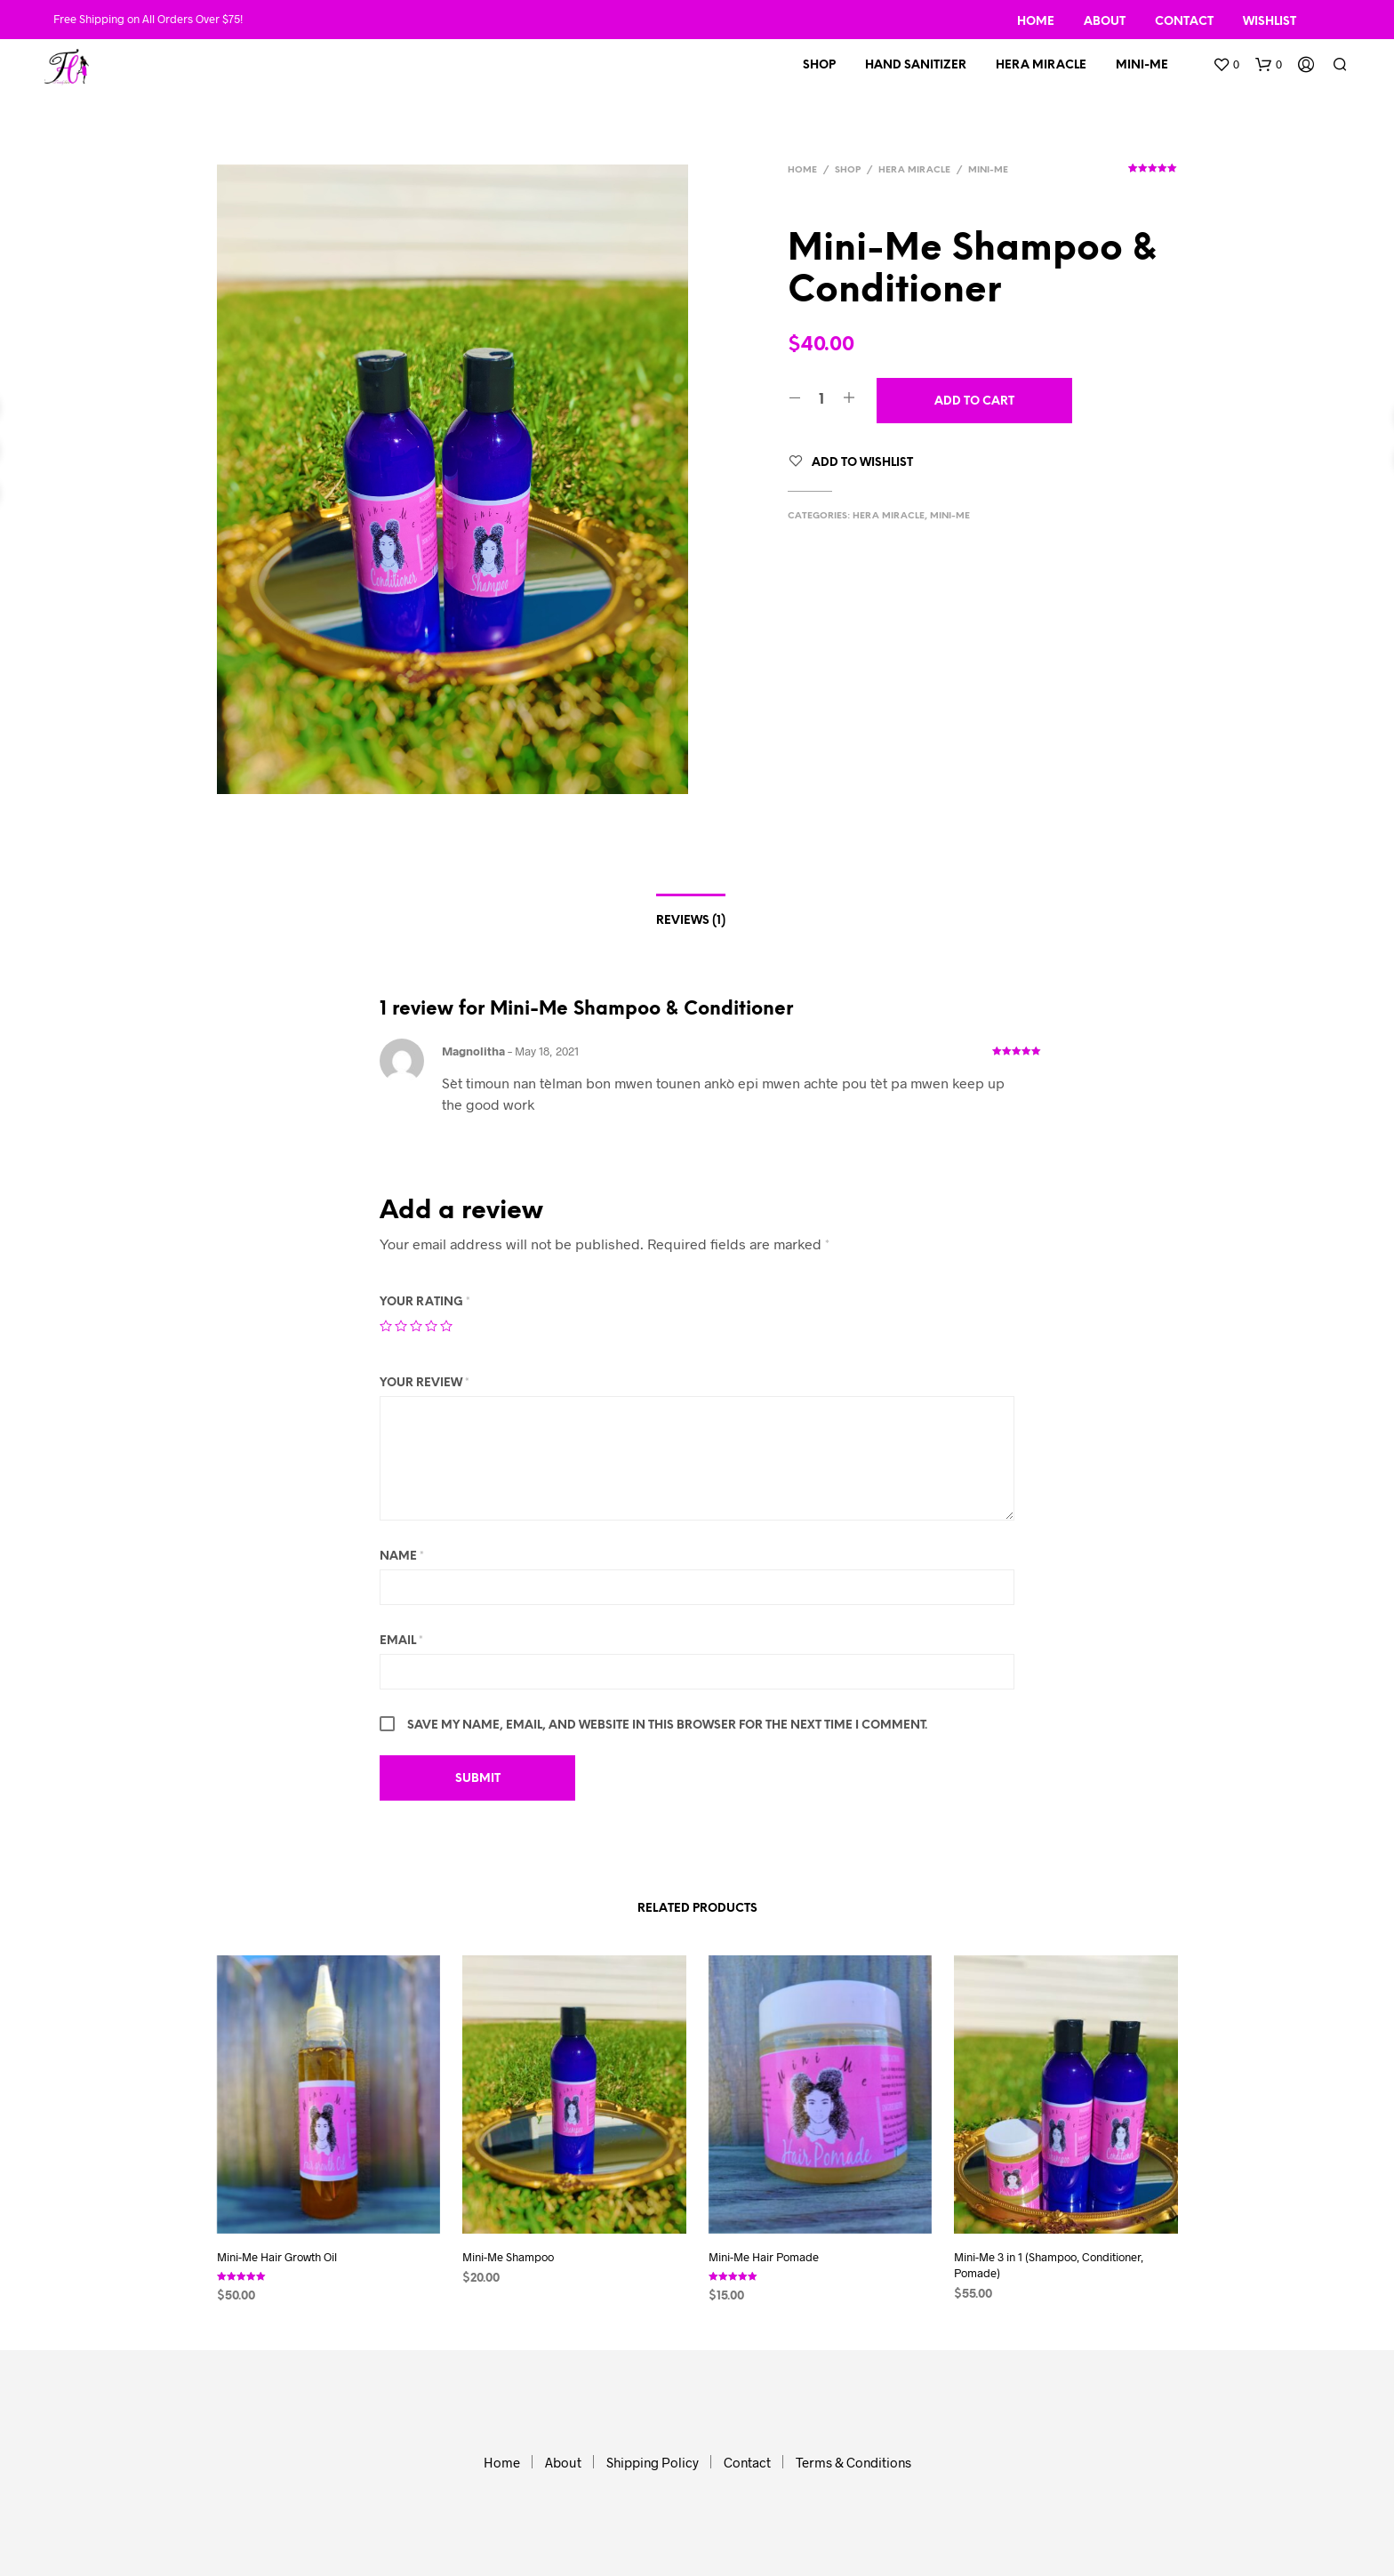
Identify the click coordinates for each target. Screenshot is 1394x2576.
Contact (1184, 22)
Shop (819, 65)
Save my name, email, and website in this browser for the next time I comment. (667, 1725)
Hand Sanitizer (915, 65)
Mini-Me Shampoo (508, 2257)
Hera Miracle (1041, 65)
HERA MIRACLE (914, 170)
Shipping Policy (652, 2462)
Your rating (425, 1302)
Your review (424, 1383)
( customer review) (1152, 174)
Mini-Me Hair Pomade (764, 2257)
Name (402, 1556)
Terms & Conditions (853, 2462)
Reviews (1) (690, 921)
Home (1035, 22)
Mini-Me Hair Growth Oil (277, 2257)
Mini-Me (1142, 65)
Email (401, 1641)
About (1105, 22)
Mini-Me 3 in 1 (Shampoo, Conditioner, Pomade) (1048, 2265)
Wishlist (1269, 22)
